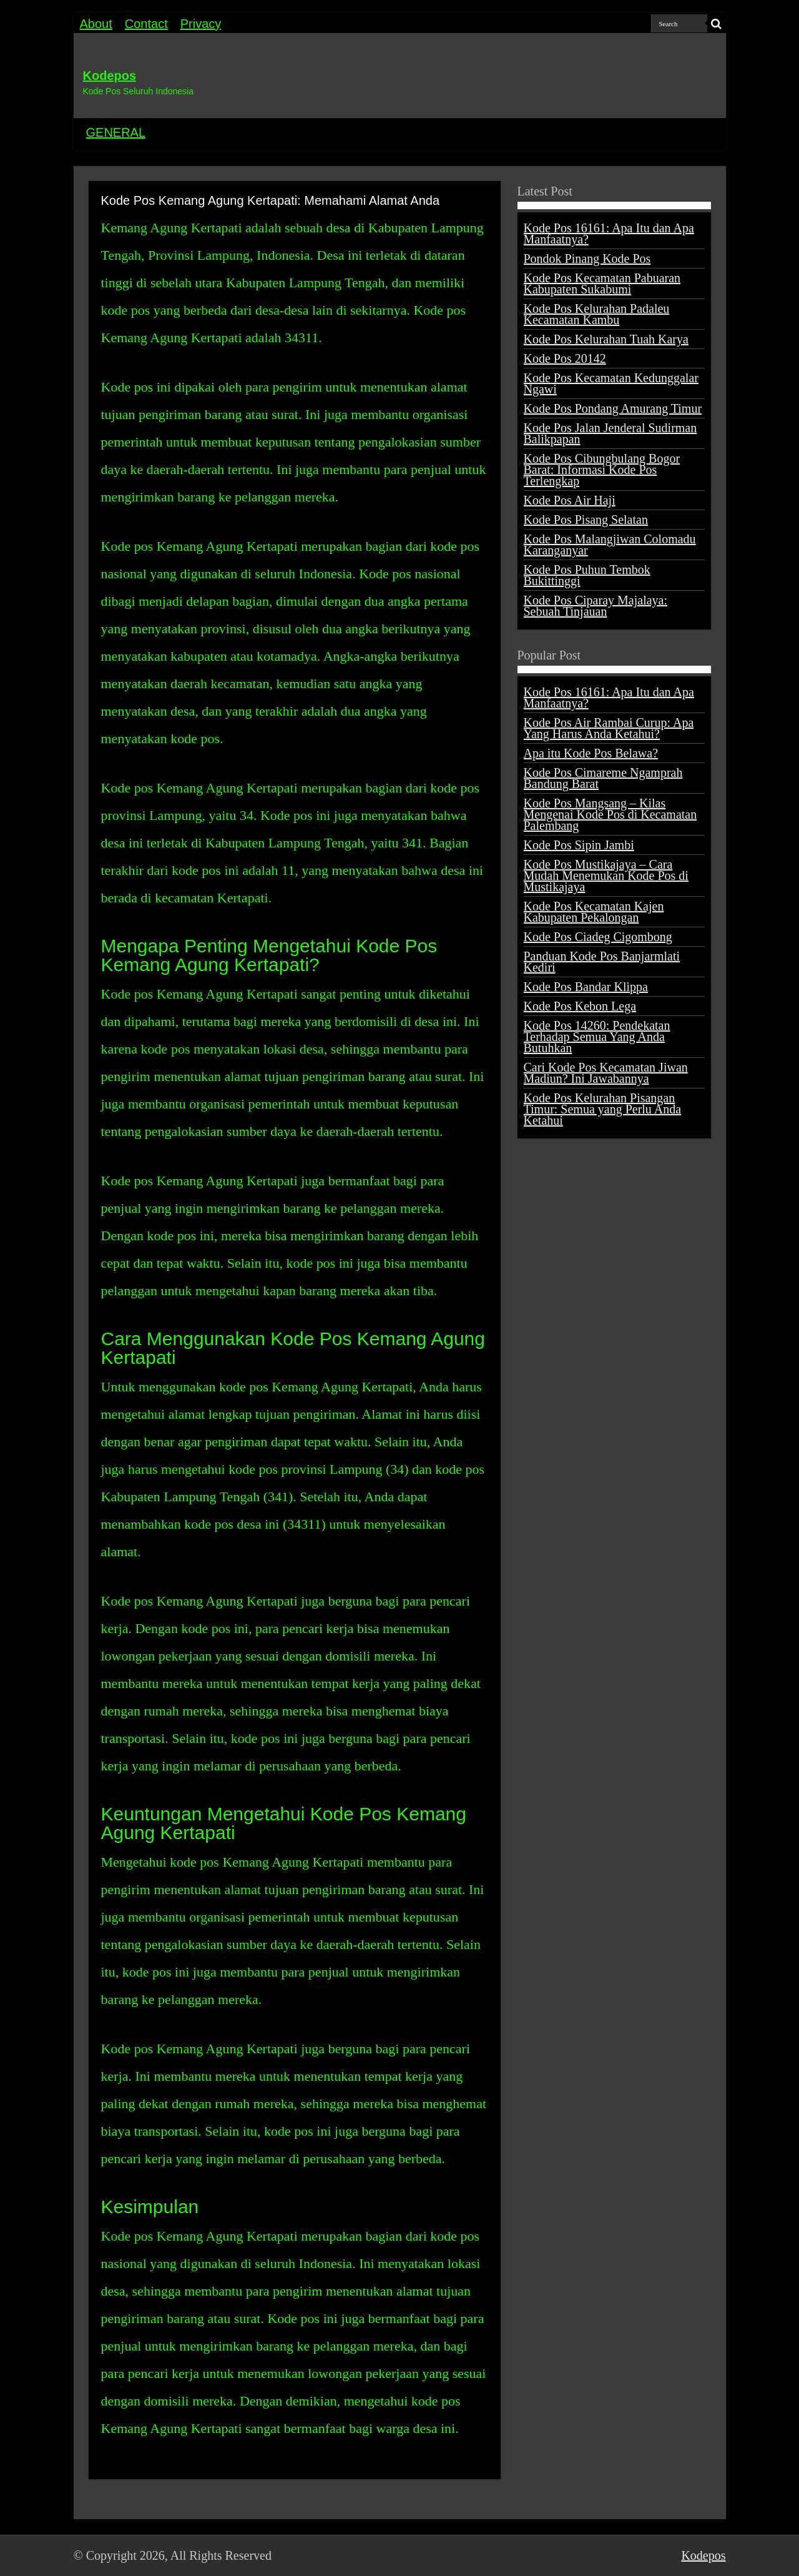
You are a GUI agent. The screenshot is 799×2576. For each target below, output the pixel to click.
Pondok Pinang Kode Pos (587, 258)
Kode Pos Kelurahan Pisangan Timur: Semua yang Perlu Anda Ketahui (603, 1109)
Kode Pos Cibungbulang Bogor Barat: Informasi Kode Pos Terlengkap (602, 470)
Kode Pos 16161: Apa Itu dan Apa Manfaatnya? (609, 233)
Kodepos (110, 75)
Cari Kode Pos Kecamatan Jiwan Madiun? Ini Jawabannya (606, 1072)
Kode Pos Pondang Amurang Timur (613, 408)
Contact (146, 24)
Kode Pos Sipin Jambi (579, 845)
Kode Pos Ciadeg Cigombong (598, 937)
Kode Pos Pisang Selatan (586, 519)
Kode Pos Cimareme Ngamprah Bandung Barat (603, 778)
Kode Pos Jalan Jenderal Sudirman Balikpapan (610, 433)
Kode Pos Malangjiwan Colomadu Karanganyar (610, 544)
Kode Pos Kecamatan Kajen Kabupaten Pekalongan (594, 911)
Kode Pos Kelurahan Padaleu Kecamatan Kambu (597, 314)
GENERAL (116, 132)
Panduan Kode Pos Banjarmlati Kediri (602, 961)
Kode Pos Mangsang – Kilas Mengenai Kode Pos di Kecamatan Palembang (610, 814)
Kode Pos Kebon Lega (580, 1006)
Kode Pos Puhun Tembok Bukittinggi (587, 575)
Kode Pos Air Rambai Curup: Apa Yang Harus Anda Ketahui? (609, 728)
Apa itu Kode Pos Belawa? (591, 753)
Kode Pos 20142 (565, 358)
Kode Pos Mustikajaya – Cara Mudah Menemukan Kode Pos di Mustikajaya (606, 875)
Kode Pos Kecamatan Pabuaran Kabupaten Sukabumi (602, 283)
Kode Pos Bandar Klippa (586, 987)
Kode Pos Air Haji (569, 500)
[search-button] (716, 23)
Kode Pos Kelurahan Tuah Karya (606, 339)
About (96, 24)
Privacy (201, 24)
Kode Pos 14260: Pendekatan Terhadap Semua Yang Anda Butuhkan (597, 1037)
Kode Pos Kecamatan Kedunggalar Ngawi (611, 383)
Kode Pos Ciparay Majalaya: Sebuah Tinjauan (596, 605)
